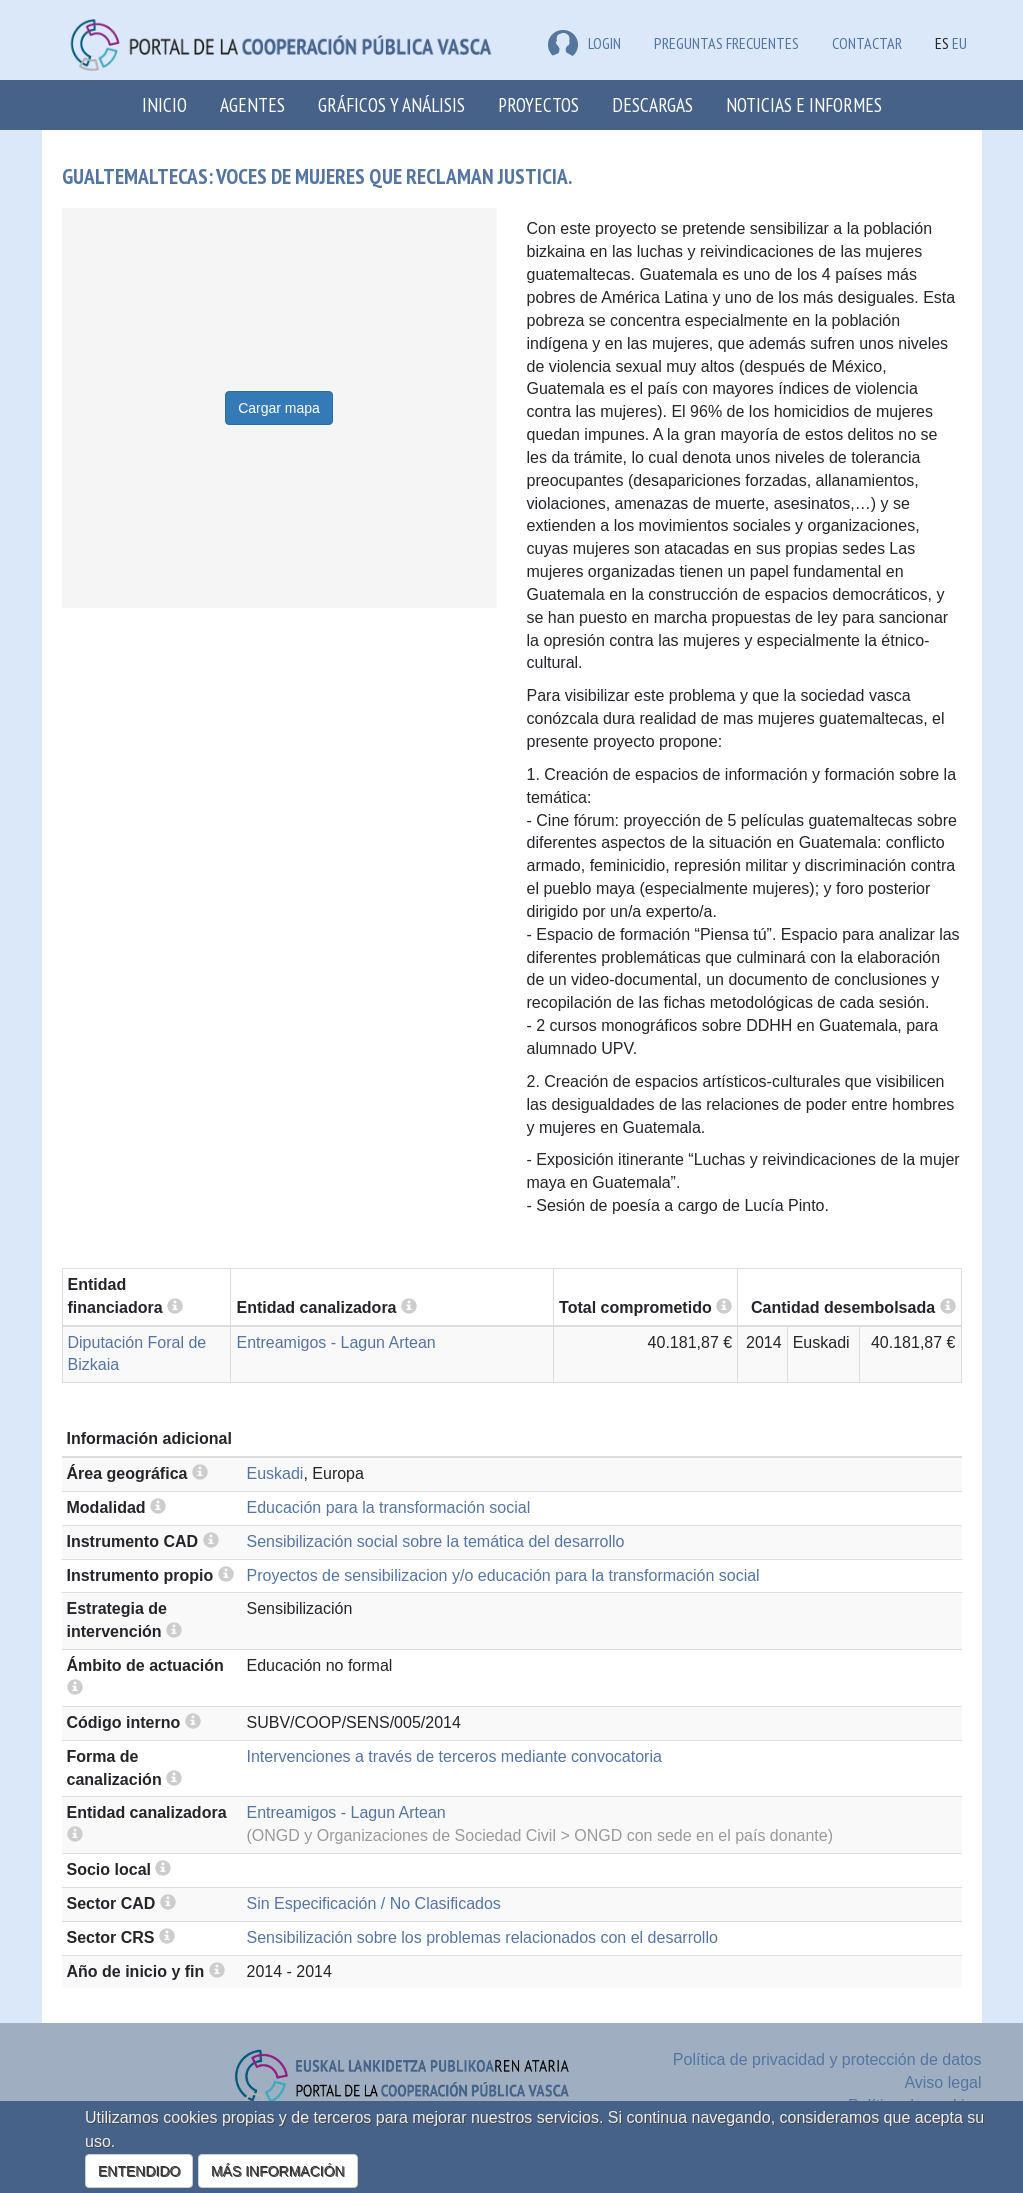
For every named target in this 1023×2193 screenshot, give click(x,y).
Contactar (867, 43)
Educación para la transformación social (389, 1507)
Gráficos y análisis (391, 104)
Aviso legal (942, 2082)
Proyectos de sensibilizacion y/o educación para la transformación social (503, 1575)
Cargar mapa (279, 408)
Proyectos (538, 104)
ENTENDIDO (139, 2171)
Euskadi (275, 1473)
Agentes (252, 104)
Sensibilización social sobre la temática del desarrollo (436, 1541)
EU (959, 43)
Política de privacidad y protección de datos (827, 2059)
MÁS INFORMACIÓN (278, 2171)
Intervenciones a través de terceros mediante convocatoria (454, 1756)
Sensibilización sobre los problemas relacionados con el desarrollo (482, 1937)
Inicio (164, 104)
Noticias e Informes (804, 104)
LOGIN (584, 43)
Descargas (652, 104)
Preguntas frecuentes (726, 43)
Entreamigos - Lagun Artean (335, 1342)
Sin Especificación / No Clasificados (374, 1903)
